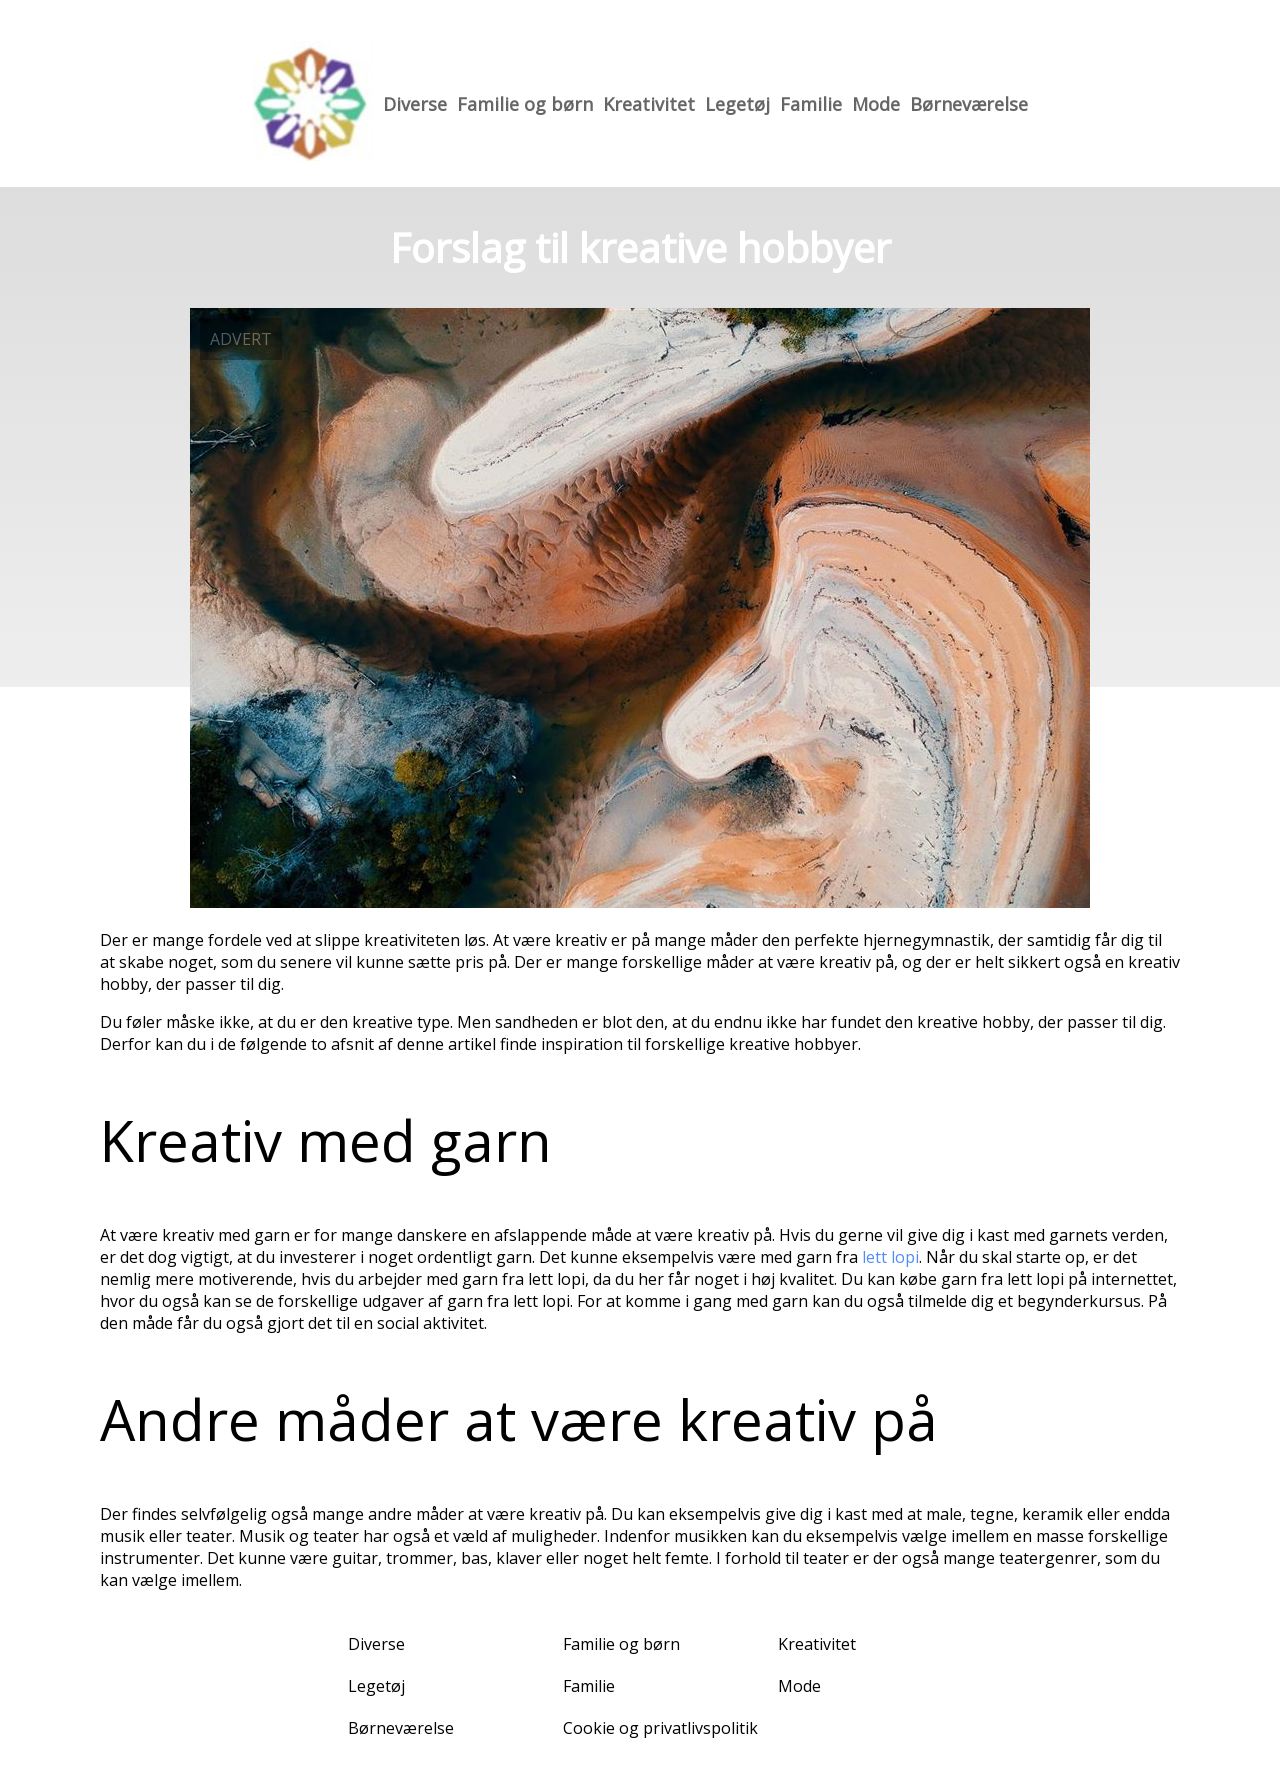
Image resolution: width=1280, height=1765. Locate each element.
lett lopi (890, 1257)
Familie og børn (525, 104)
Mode (876, 104)
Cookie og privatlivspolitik (660, 1728)
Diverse (415, 104)
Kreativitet (649, 104)
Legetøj (737, 104)
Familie (811, 104)
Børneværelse (969, 104)
